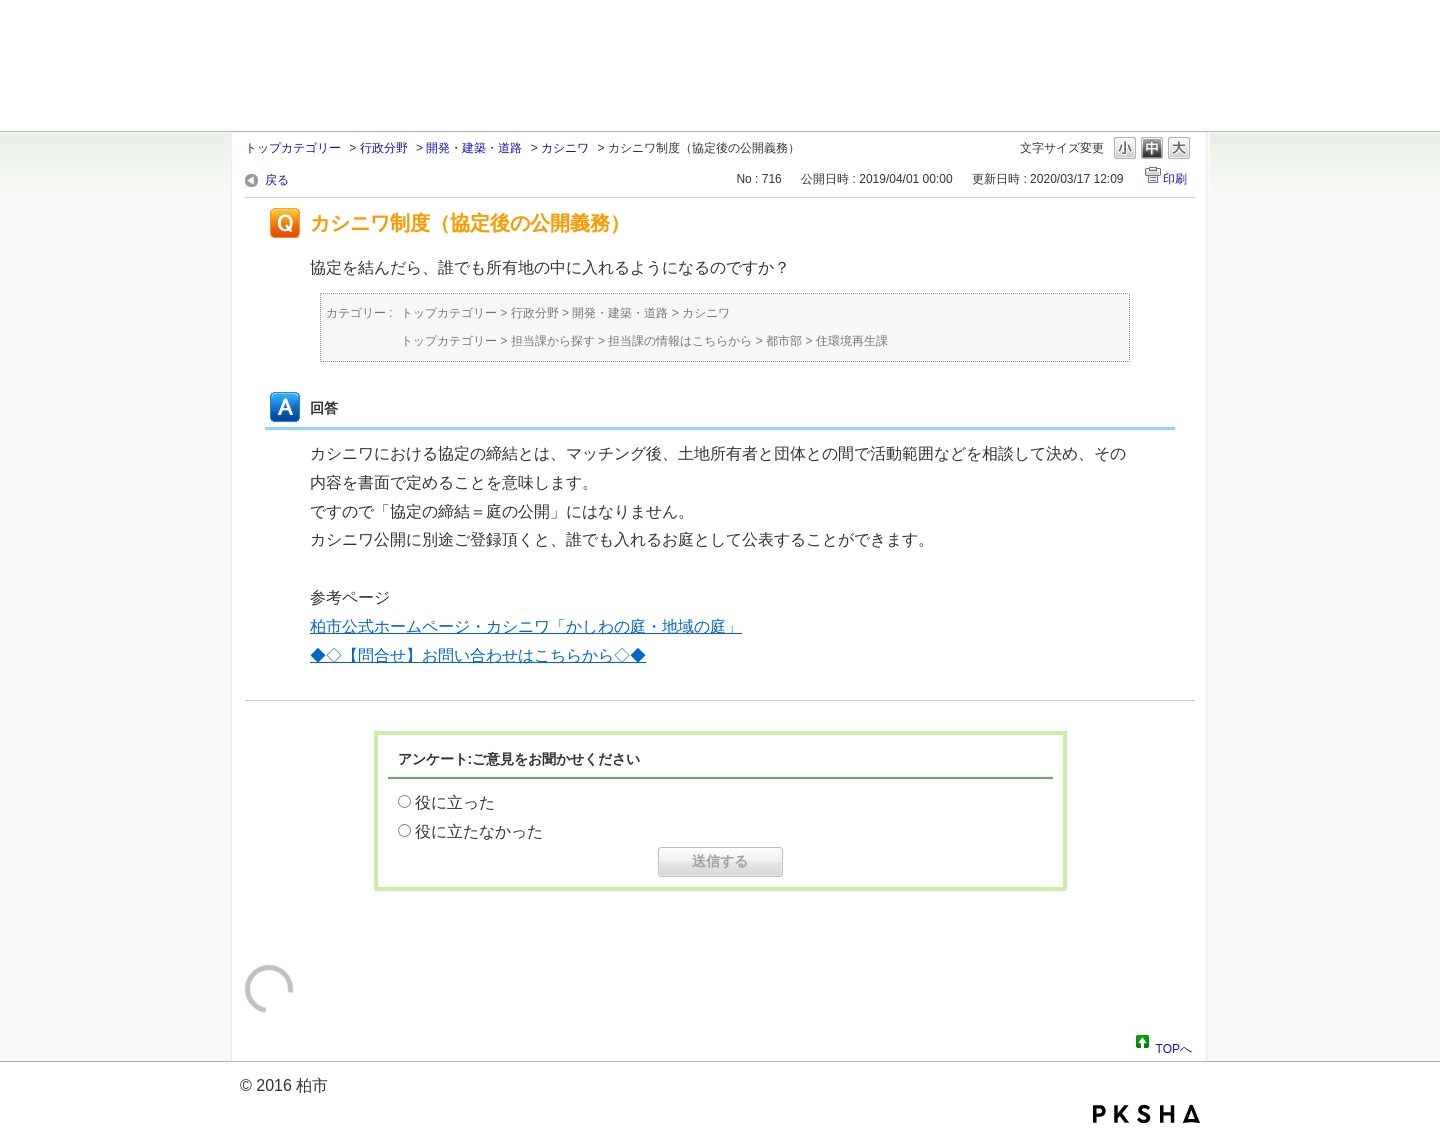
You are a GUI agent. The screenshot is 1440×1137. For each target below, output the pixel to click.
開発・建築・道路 (474, 148)
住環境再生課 (852, 341)
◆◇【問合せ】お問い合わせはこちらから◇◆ (478, 655)
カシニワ (565, 148)
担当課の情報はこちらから (680, 341)
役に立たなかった (479, 831)
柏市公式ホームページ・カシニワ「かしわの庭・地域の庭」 (526, 626)
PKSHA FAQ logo (1146, 1114)
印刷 (1175, 179)
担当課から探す (553, 341)
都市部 (784, 341)
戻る (277, 180)
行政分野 (384, 148)
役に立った (455, 802)
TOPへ (1174, 1046)
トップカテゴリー (293, 148)
